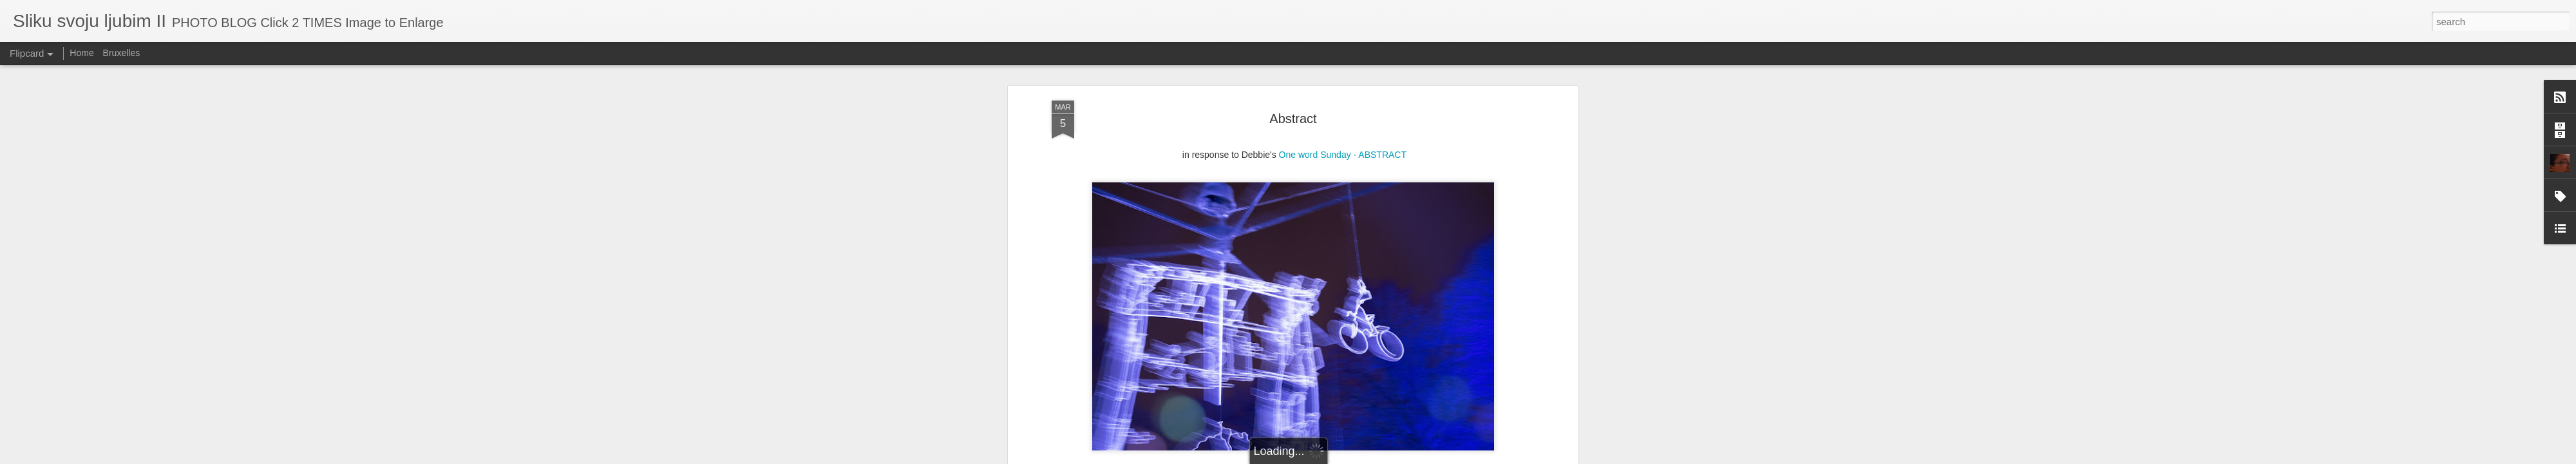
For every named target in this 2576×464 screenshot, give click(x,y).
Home (81, 53)
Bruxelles (121, 53)
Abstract (1292, 83)
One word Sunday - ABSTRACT (1342, 120)
